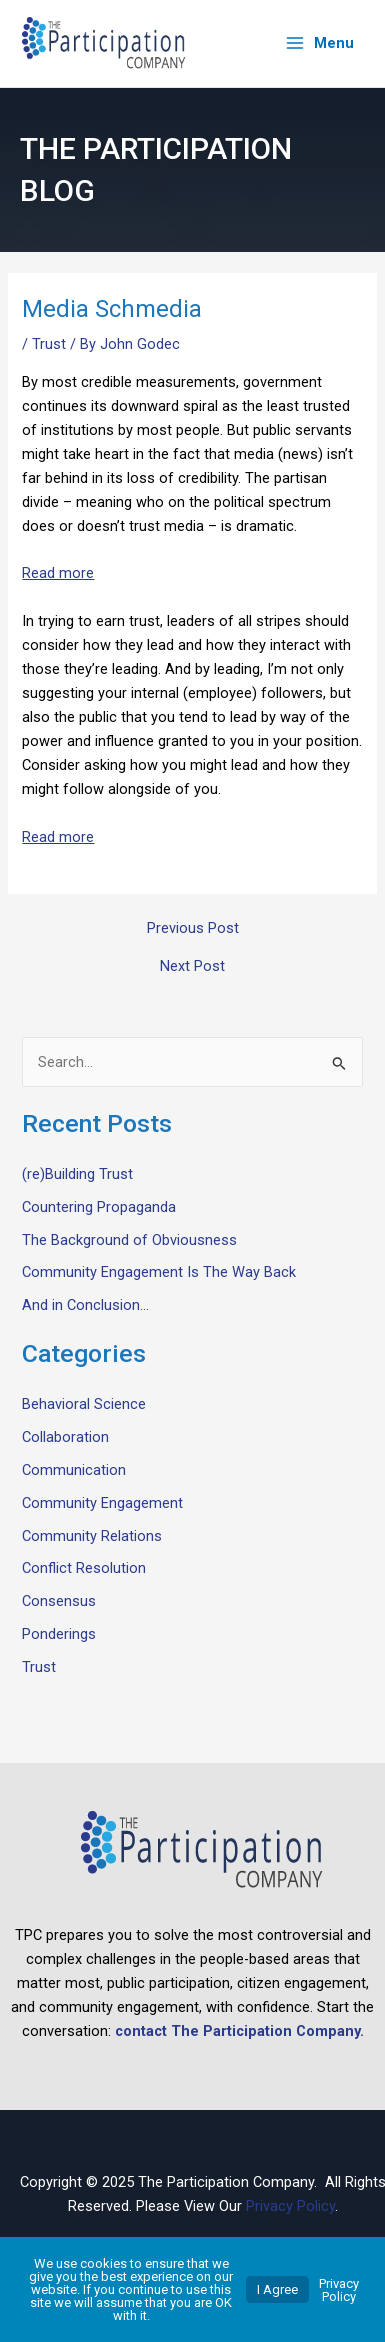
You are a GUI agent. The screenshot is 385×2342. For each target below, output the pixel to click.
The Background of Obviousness (129, 1239)
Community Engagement (102, 1502)
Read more (58, 573)
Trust (49, 343)
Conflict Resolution (84, 1568)
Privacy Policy (290, 2206)
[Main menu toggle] (319, 43)
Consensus (59, 1601)
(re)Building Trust (77, 1174)
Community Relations (92, 1535)
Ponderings (59, 1634)
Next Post (192, 966)
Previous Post (193, 927)
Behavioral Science (84, 1404)
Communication (74, 1470)
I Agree (277, 2289)
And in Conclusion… (85, 1305)
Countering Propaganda (99, 1206)
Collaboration (65, 1437)
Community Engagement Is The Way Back (159, 1272)
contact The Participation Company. (239, 2031)
